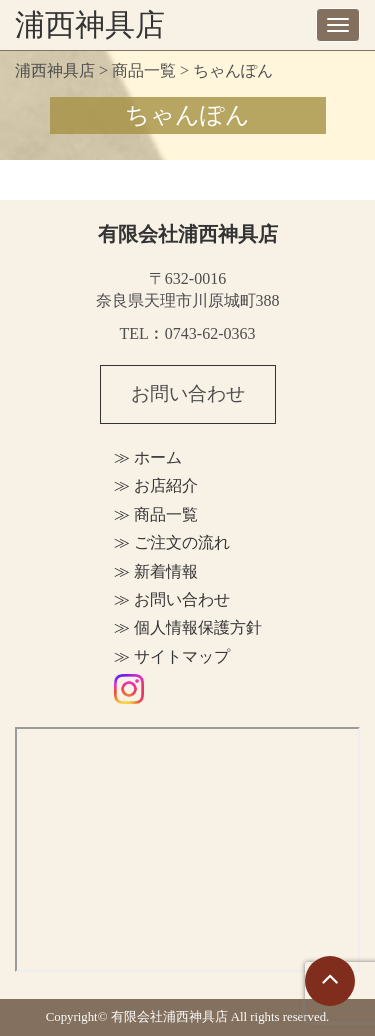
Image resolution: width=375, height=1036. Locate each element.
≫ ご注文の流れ (172, 542)
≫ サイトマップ (172, 656)
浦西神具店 (90, 24)
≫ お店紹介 (156, 485)
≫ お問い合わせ (172, 599)
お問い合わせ (188, 393)
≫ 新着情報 (156, 571)
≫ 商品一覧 (156, 514)
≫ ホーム (148, 457)
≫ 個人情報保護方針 (188, 627)
